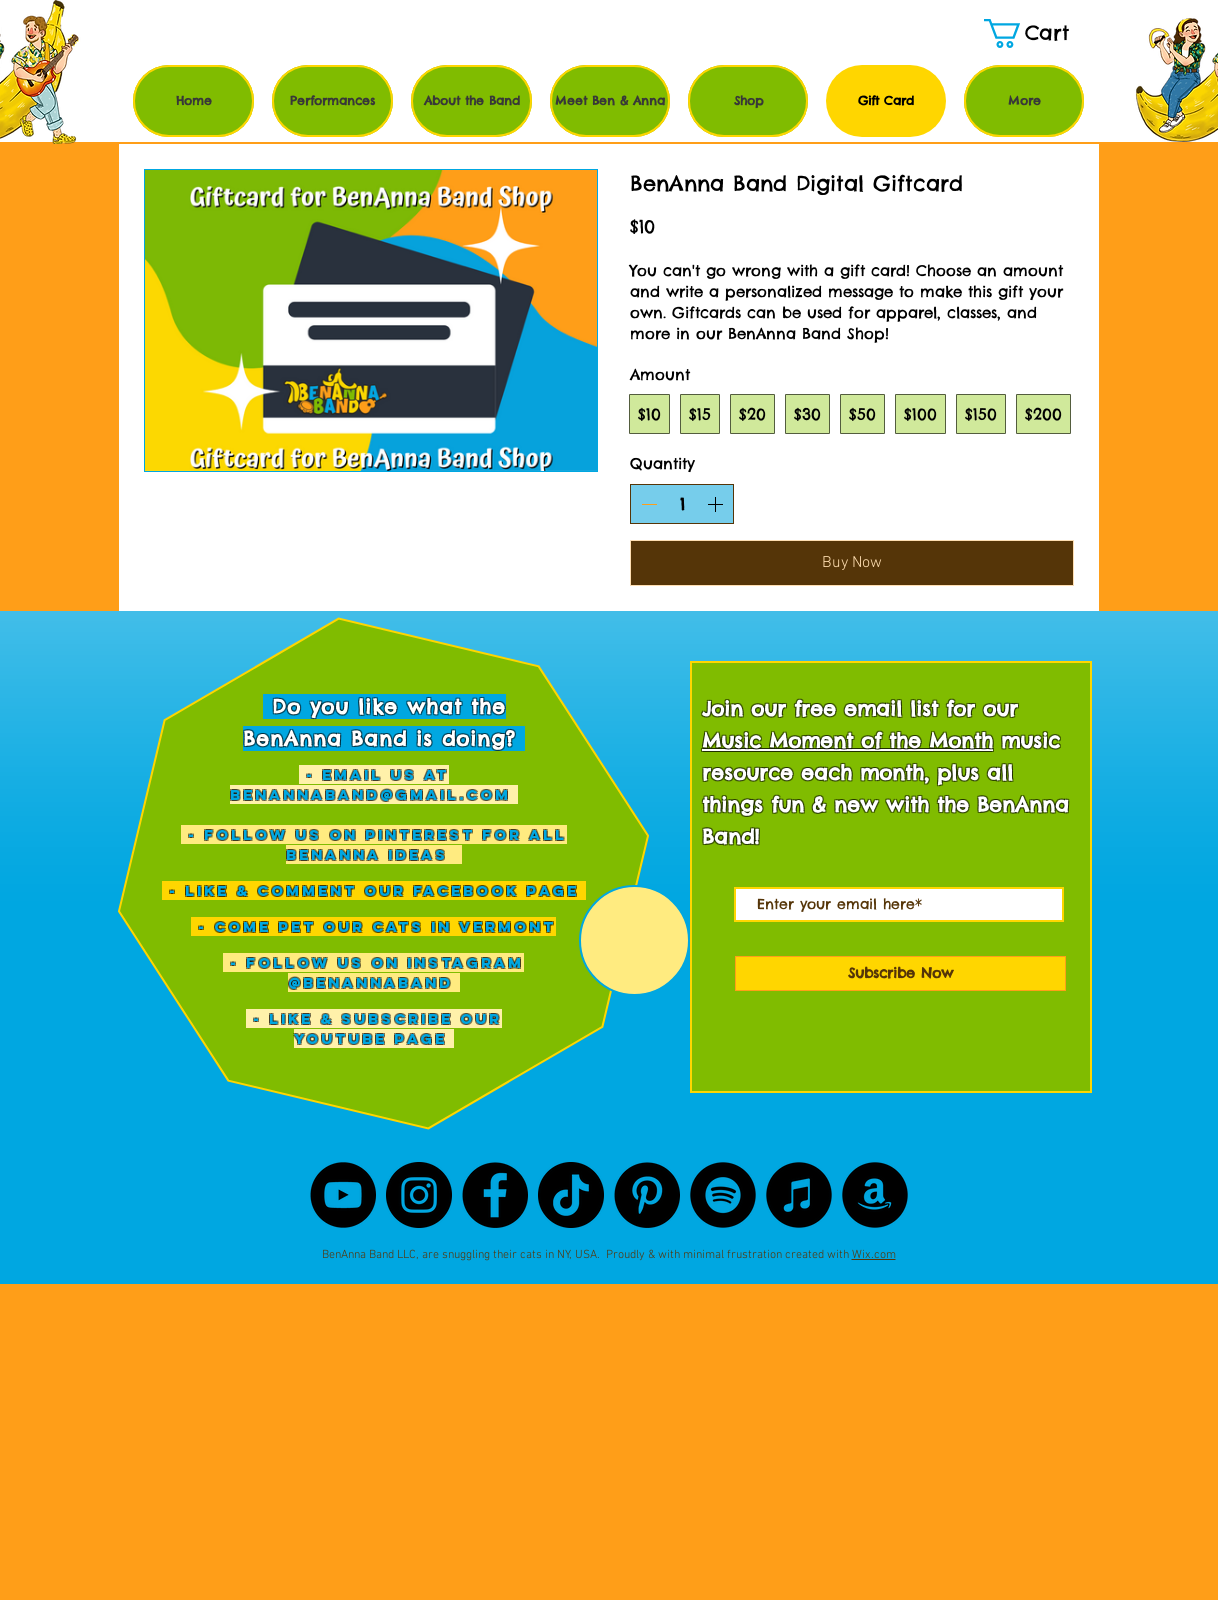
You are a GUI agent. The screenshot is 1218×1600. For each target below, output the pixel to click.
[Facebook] (495, 1195)
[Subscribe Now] (900, 973)
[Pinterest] (647, 1195)
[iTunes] (799, 1195)
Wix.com (874, 1255)
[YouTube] (343, 1195)
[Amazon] (875, 1195)
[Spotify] (723, 1195)
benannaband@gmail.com (370, 794)
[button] (1037, 33)
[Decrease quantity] (649, 504)
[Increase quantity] (715, 504)
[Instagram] (419, 1195)
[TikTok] (571, 1195)
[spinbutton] (682, 504)
